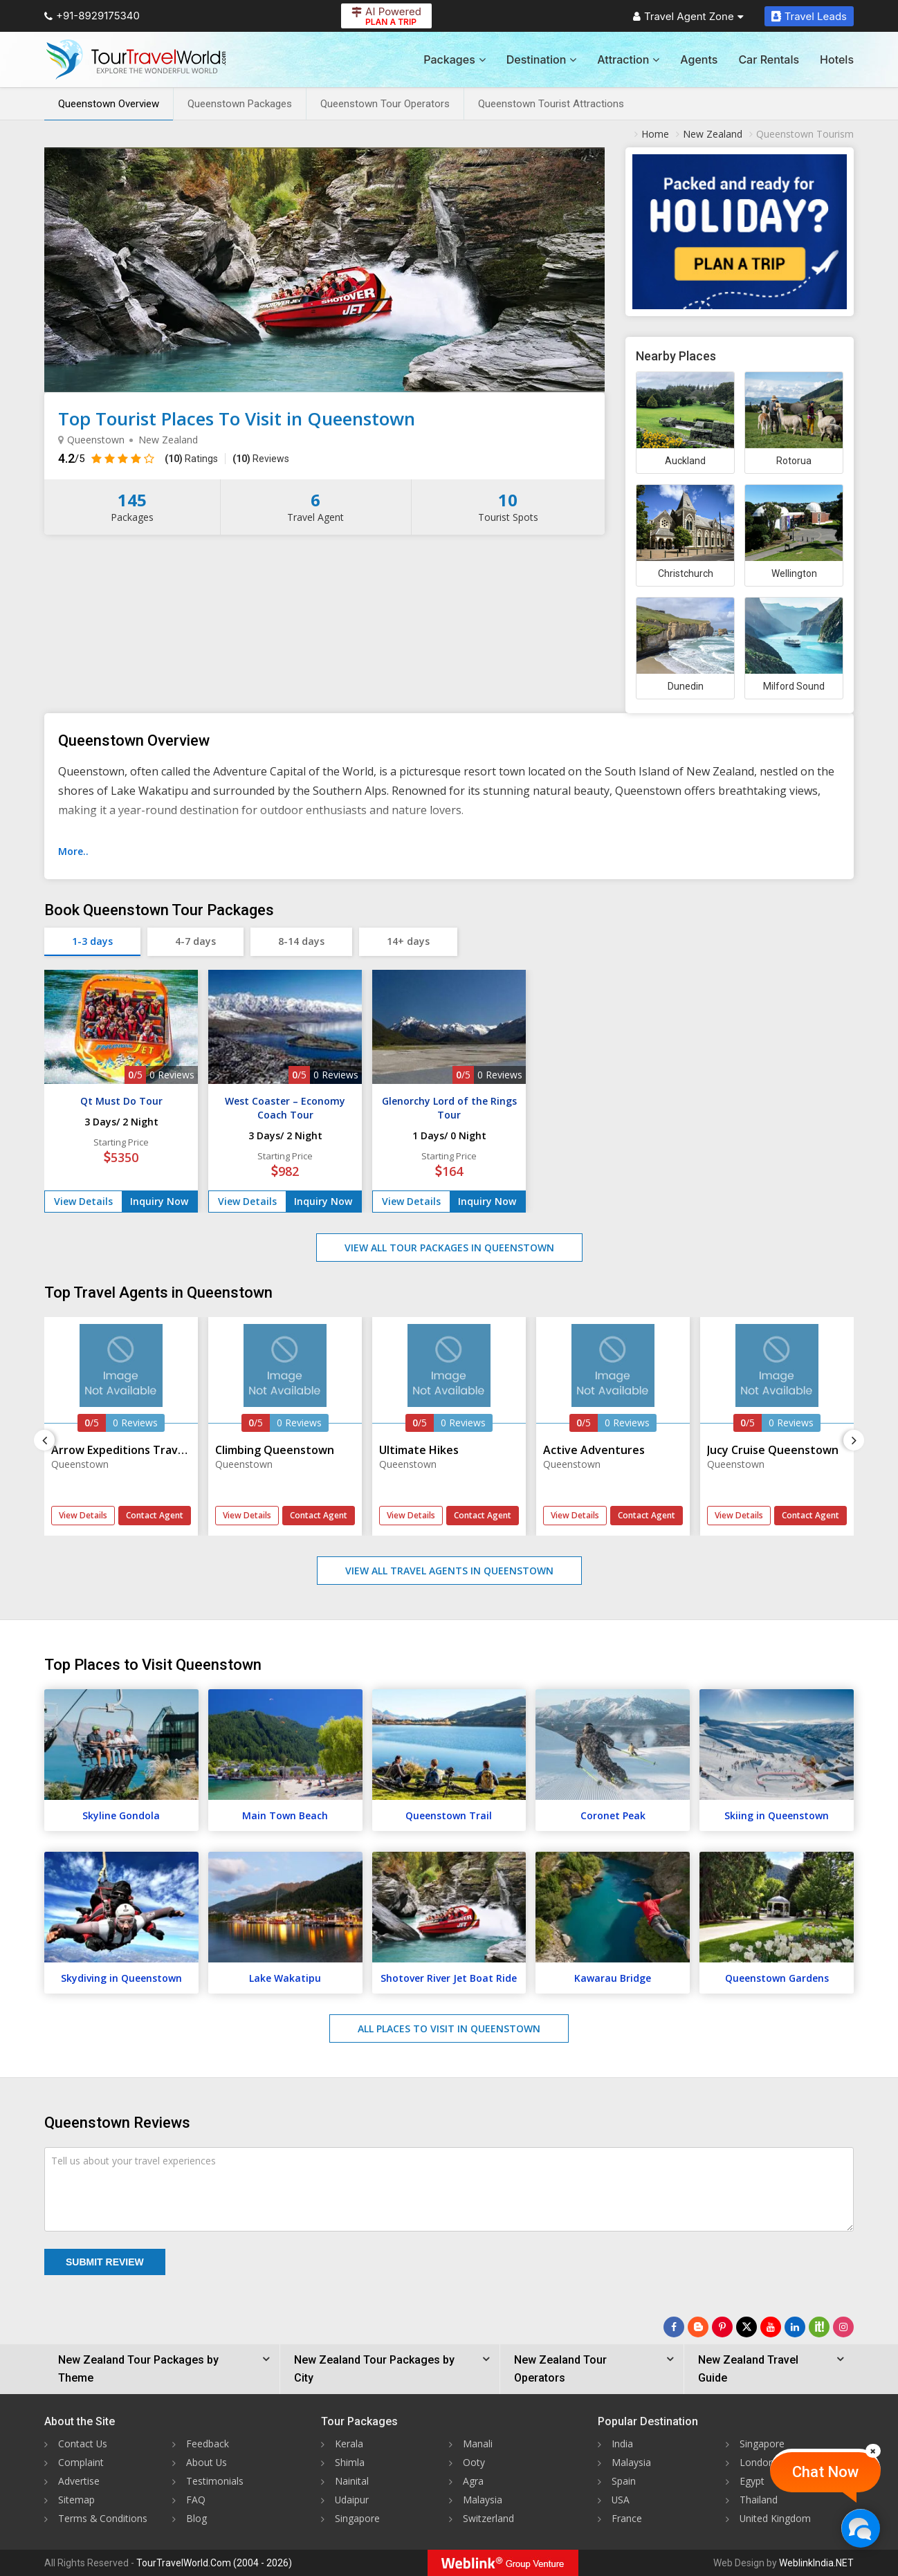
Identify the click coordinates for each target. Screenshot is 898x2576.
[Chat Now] (860, 2528)
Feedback (207, 2443)
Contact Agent (154, 1515)
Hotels (837, 59)
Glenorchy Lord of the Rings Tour (449, 1107)
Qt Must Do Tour (121, 1100)
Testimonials (215, 2480)
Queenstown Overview (108, 104)
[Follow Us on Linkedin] (795, 2327)
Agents (698, 59)
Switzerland (488, 2518)
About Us (207, 2462)
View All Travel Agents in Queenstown (449, 1570)
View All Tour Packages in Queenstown (449, 1247)
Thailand (759, 2499)
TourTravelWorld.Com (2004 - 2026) (214, 2562)
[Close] (873, 2451)
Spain (624, 2480)
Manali (478, 2443)
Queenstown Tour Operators (385, 104)
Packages (454, 59)
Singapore (357, 2518)
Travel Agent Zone (688, 16)
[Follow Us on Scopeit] (819, 2327)
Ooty (474, 2462)
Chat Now (825, 2472)
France (627, 2518)
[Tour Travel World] (136, 59)
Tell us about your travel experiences (133, 2160)
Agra (473, 2480)
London (757, 2462)
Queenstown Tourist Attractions (551, 104)
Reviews (260, 458)
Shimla (350, 2462)
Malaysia (482, 2499)
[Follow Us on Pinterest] (722, 2327)
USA (621, 2499)
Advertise (79, 2480)
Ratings (191, 458)
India (622, 2443)
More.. (73, 851)
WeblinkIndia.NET (816, 2562)
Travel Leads (809, 16)
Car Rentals (768, 59)
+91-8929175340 (92, 15)
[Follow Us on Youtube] (770, 2327)
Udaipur (352, 2499)
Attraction (628, 59)
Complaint (81, 2462)
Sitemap (76, 2499)
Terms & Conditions (103, 2518)
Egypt (752, 2480)
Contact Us (83, 2443)
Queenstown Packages (239, 104)
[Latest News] (698, 2327)
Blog (196, 2518)
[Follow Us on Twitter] (746, 2327)
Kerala (349, 2443)
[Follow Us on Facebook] (673, 2327)
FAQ (195, 2499)
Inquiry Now (159, 1201)
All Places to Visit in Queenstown (449, 2028)
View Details (83, 1201)
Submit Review (105, 2261)
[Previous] (44, 1440)
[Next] (853, 1440)
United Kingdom (776, 2518)
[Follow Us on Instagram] (843, 2327)
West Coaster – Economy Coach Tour (285, 1107)
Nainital (352, 2480)
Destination (541, 59)
